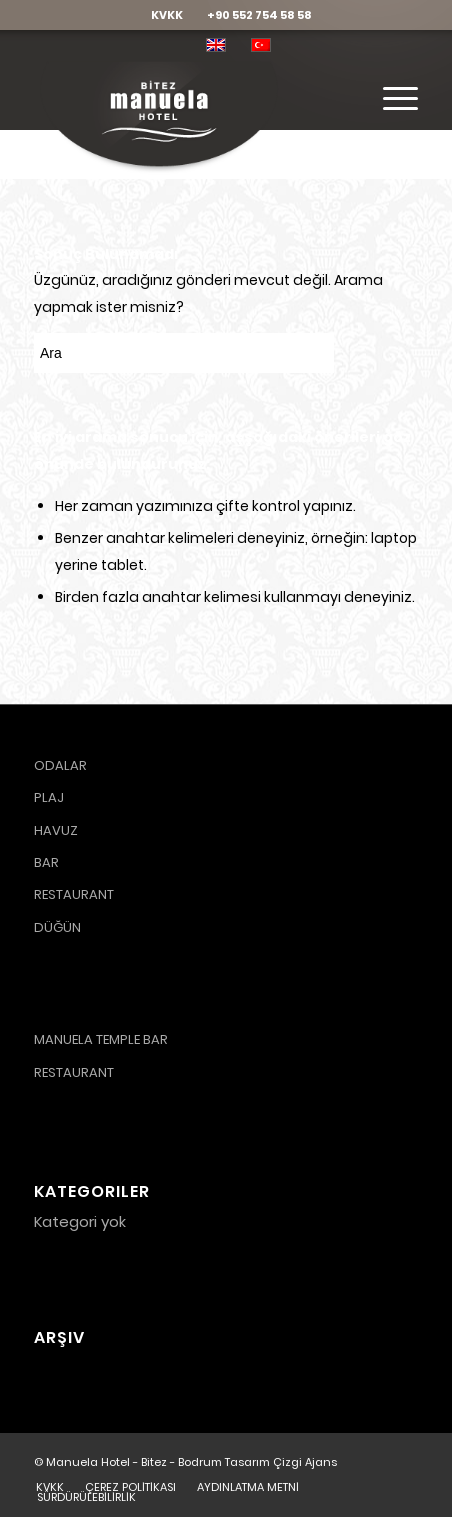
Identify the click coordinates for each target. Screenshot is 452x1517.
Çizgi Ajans (305, 1462)
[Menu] (390, 99)
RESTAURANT (74, 894)
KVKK (167, 15)
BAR (46, 862)
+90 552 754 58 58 (259, 15)
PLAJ (49, 797)
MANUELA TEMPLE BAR (101, 1039)
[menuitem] (167, 15)
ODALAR (60, 765)
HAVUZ (56, 830)
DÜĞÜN (57, 927)
